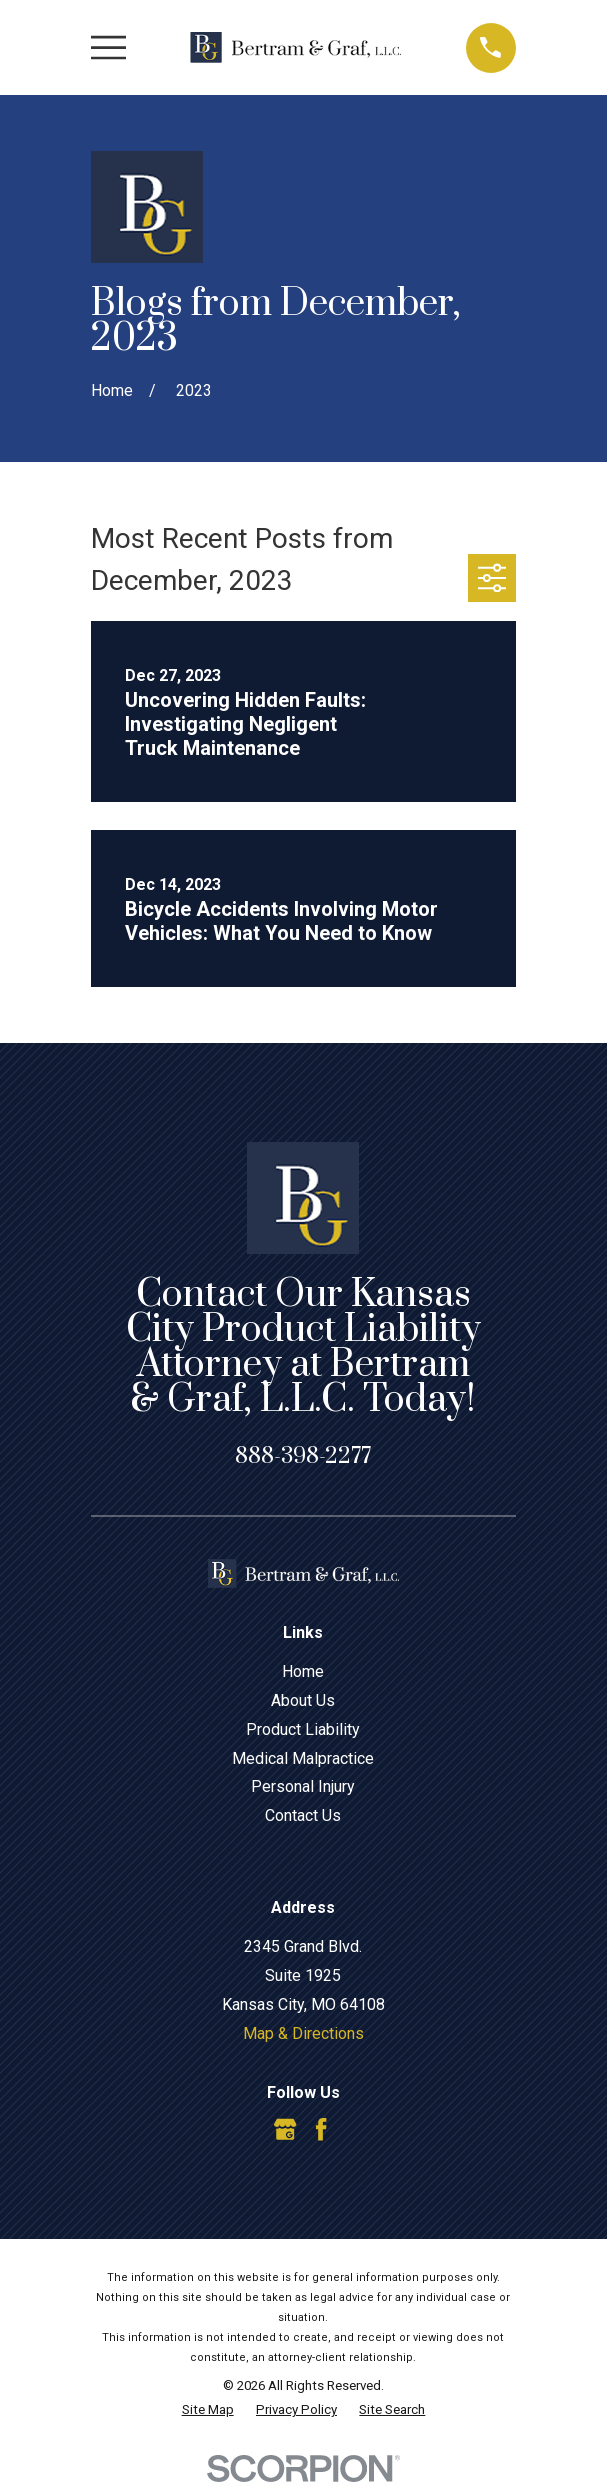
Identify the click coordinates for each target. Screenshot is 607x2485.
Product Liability (303, 1729)
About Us (303, 1700)
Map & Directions (303, 2033)
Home (303, 1671)
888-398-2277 (303, 1456)
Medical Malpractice (303, 1758)
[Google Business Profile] (285, 2129)
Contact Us (303, 1815)
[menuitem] (208, 2410)
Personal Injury (303, 1786)
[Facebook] (321, 2129)
